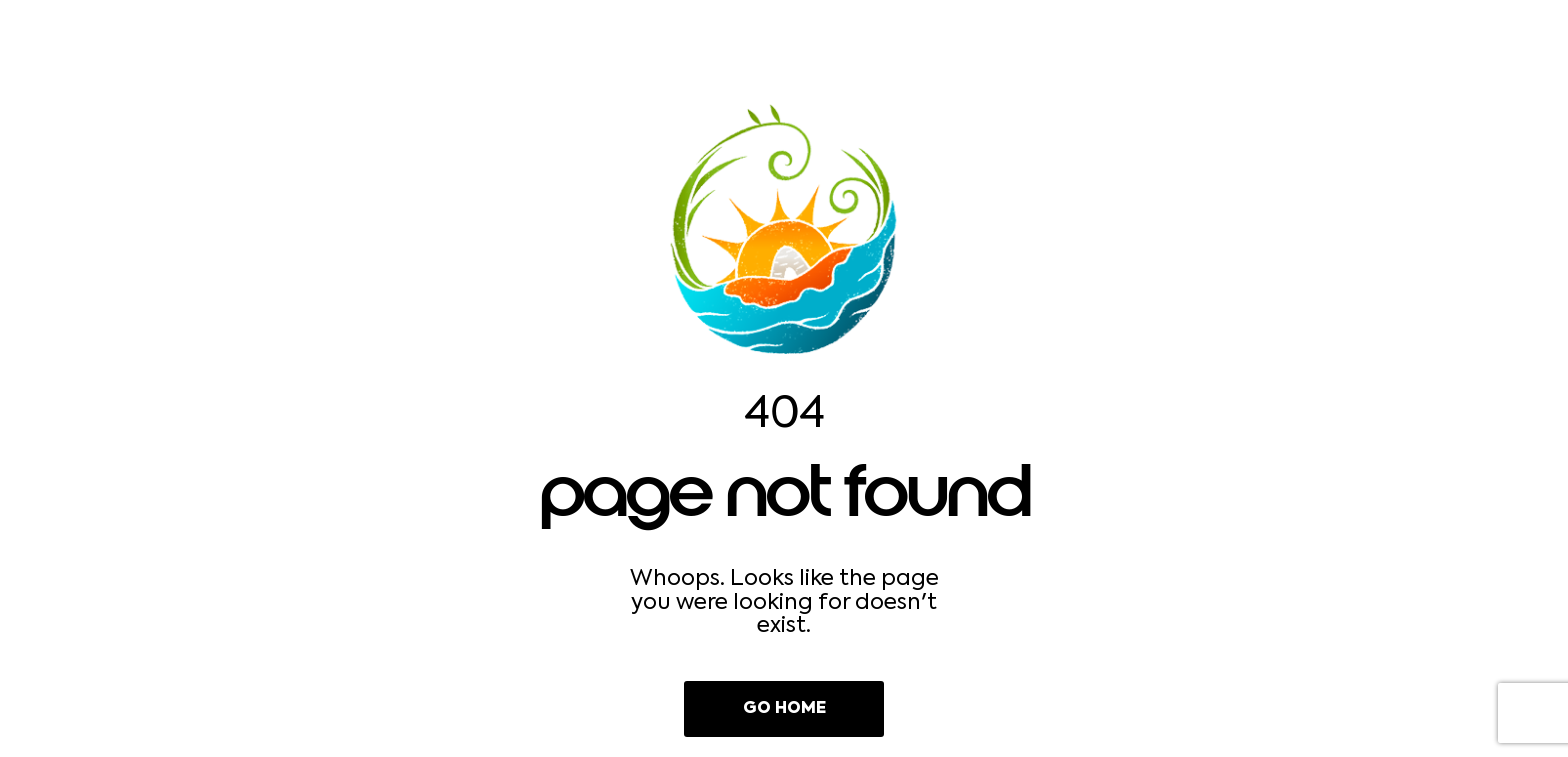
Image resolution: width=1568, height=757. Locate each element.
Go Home (784, 709)
